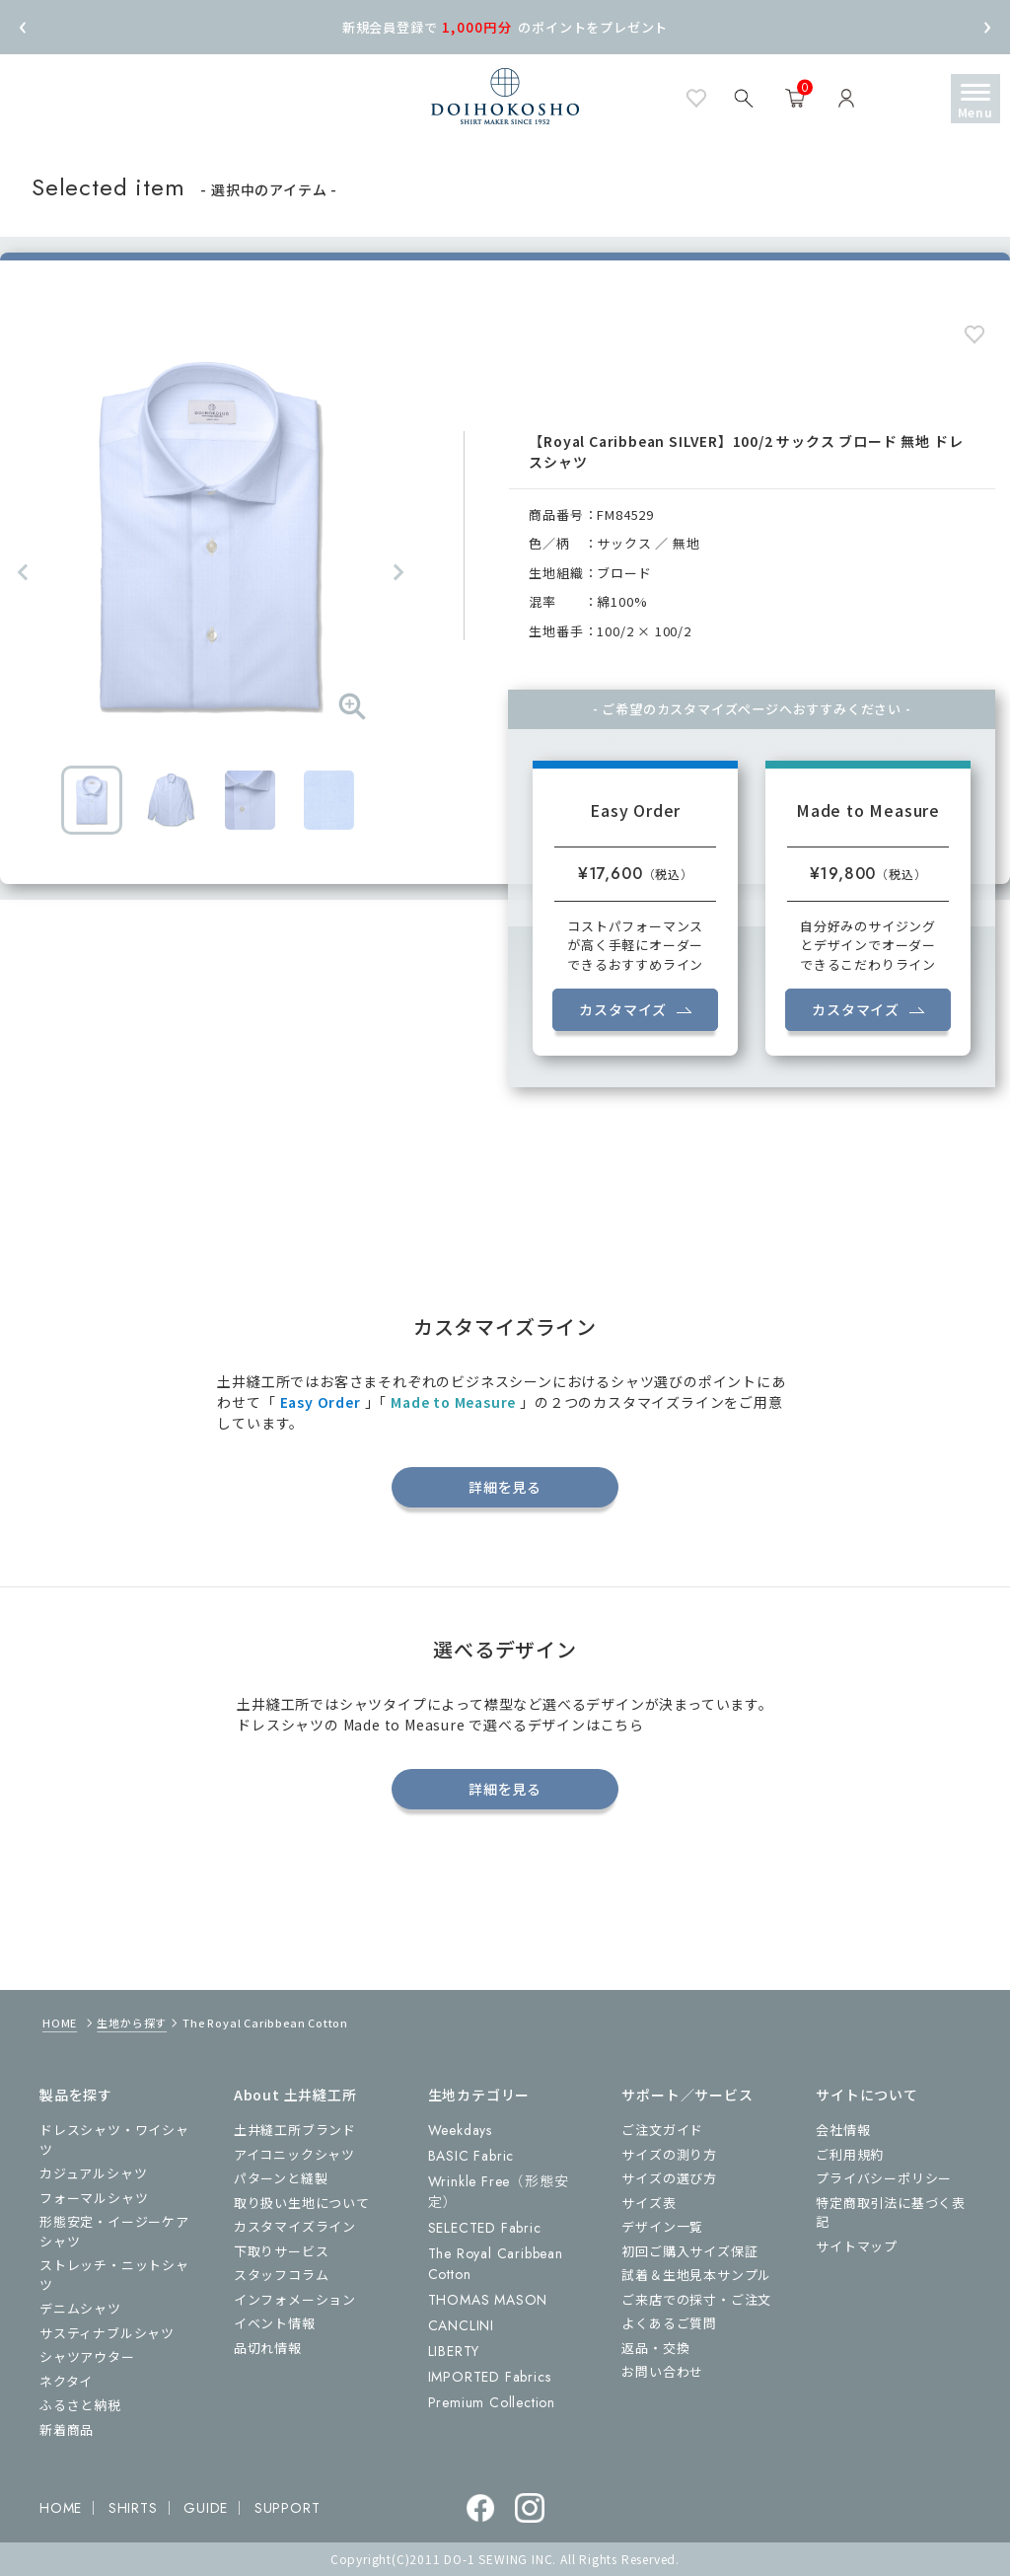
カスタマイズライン (295, 2226)
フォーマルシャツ (93, 2197)
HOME (59, 2022)
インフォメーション (295, 2299)
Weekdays (460, 2130)
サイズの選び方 (669, 2178)
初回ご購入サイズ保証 (689, 2251)
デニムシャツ (80, 2308)
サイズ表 (648, 2202)
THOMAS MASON (488, 2300)
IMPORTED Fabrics (489, 2377)
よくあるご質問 (669, 2323)
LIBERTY (454, 2351)
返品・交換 (655, 2347)
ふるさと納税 (80, 2404)
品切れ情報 (268, 2347)
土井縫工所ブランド (295, 2129)
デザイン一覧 (662, 2226)
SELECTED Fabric (484, 2228)
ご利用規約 (850, 2154)
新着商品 (66, 2429)
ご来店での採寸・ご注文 (696, 2299)
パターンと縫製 (281, 2178)
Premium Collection (491, 2402)
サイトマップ (857, 2246)
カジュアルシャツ (93, 2173)
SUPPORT (287, 2508)
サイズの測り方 (669, 2154)
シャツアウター (87, 2356)
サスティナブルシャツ (107, 2332)
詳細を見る (505, 1487)
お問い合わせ (662, 2371)
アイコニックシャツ (294, 2154)
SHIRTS (133, 2508)
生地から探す (132, 2022)
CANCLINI (461, 2325)
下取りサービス (281, 2251)
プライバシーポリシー (884, 2178)
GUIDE (205, 2508)
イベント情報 (275, 2323)
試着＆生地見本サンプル (696, 2274)
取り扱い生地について (302, 2202)
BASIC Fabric (471, 2156)
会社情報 (843, 2129)
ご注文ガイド (662, 2129)
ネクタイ (66, 2381)
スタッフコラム (281, 2274)
